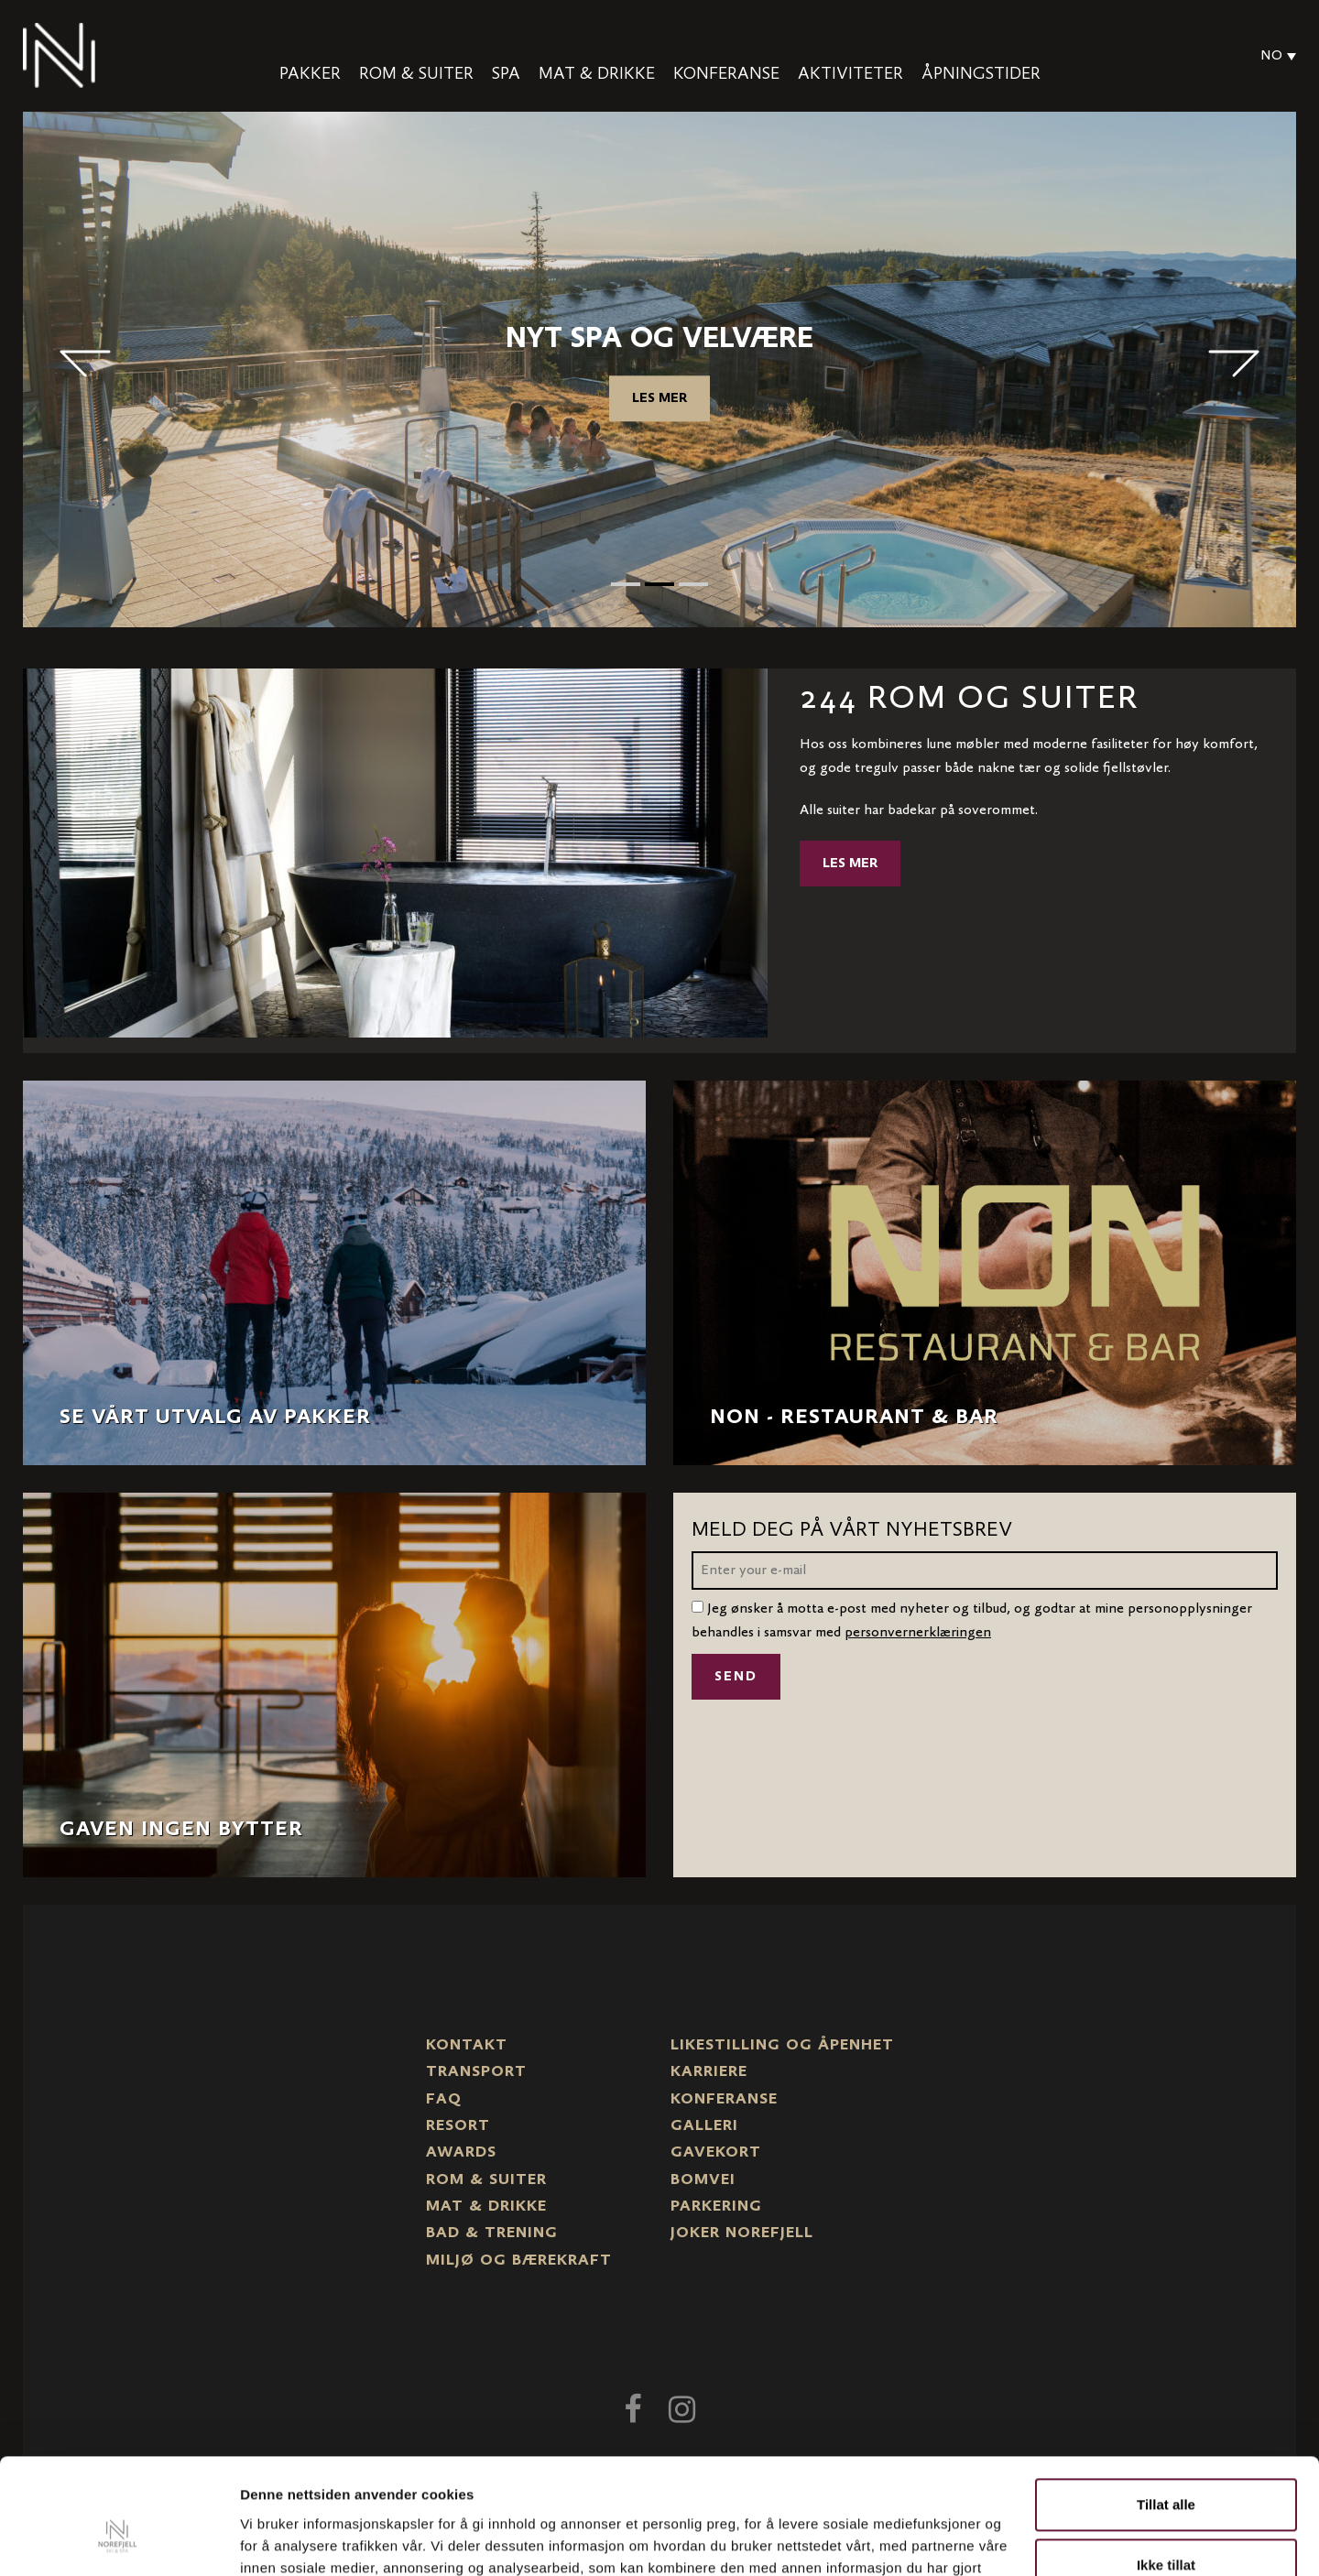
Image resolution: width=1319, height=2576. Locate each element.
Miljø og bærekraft (519, 2261)
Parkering (716, 2207)
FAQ (444, 2100)
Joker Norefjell (741, 2233)
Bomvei (703, 2180)
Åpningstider (981, 74)
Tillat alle (1166, 2405)
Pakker (310, 74)
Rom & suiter (486, 2180)
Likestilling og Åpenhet (782, 2046)
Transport (476, 2072)
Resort (458, 2126)
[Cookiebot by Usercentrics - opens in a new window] (118, 2540)
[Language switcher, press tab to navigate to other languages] (1273, 56)
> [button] (1233, 363)
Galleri (704, 2126)
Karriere (708, 2072)
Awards (461, 2153)
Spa (506, 74)
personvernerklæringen (918, 1632)
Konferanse (726, 74)
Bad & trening (492, 2233)
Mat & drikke (597, 74)
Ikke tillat (1166, 2465)
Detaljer (265, 2540)
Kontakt (466, 2046)
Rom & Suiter (416, 74)
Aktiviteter (850, 74)
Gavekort (715, 2153)
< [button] (85, 363)
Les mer (659, 398)
